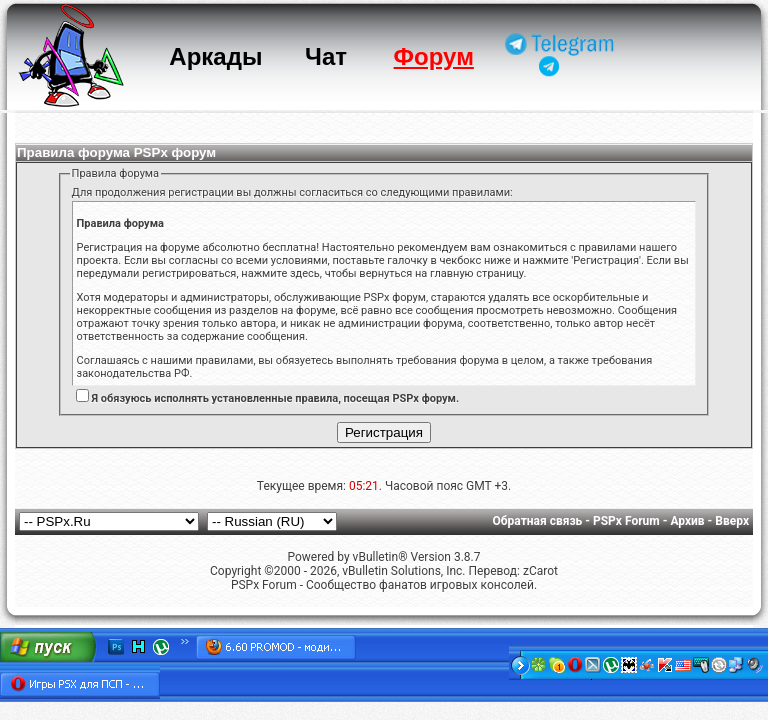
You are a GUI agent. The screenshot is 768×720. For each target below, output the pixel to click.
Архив (687, 521)
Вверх (732, 521)
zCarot (540, 571)
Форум (434, 56)
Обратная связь (538, 521)
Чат (326, 56)
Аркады (215, 56)
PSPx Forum (626, 521)
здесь (305, 273)
